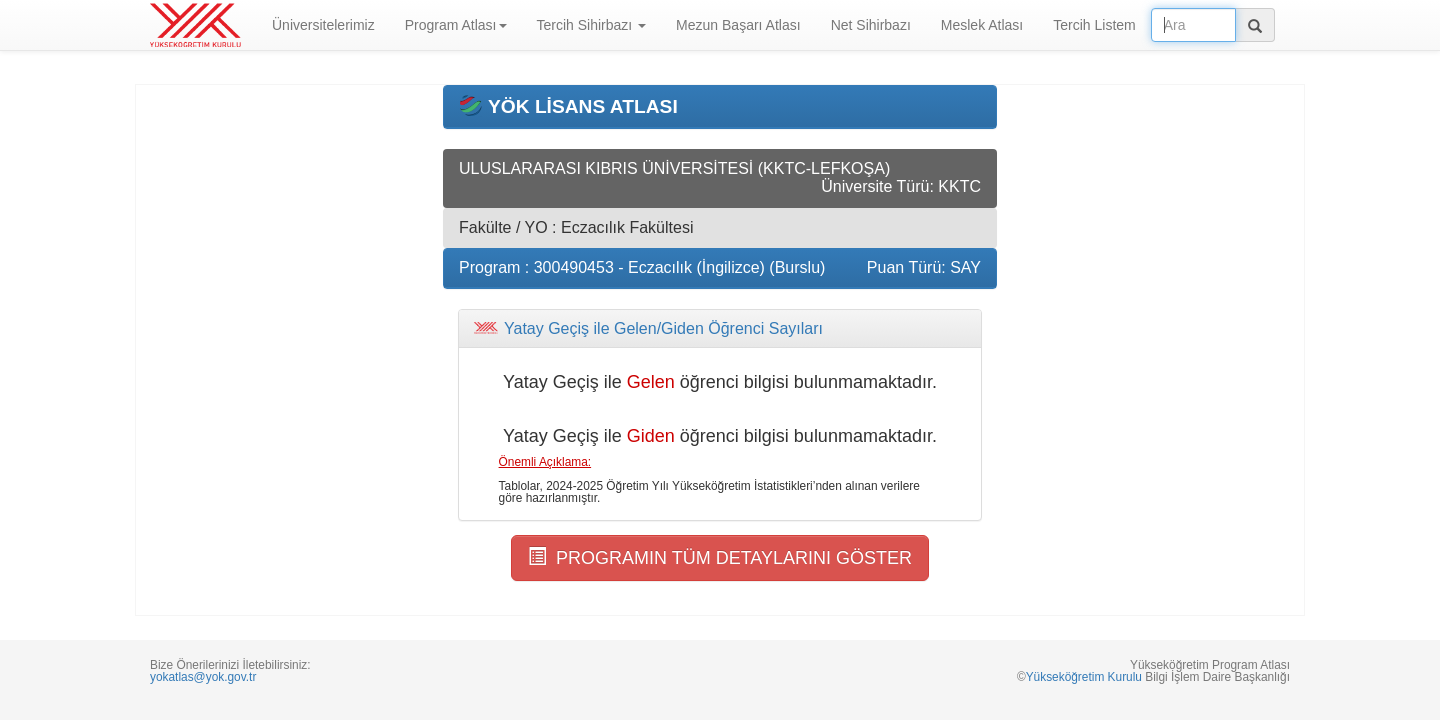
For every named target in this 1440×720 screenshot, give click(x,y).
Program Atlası (456, 25)
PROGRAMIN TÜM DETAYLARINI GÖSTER (720, 557)
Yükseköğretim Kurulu (1084, 677)
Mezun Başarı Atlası (738, 25)
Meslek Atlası (982, 25)
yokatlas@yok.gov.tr (203, 677)
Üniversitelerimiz (323, 25)
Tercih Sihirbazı (592, 25)
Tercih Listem (1094, 25)
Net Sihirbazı (871, 25)
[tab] (720, 329)
